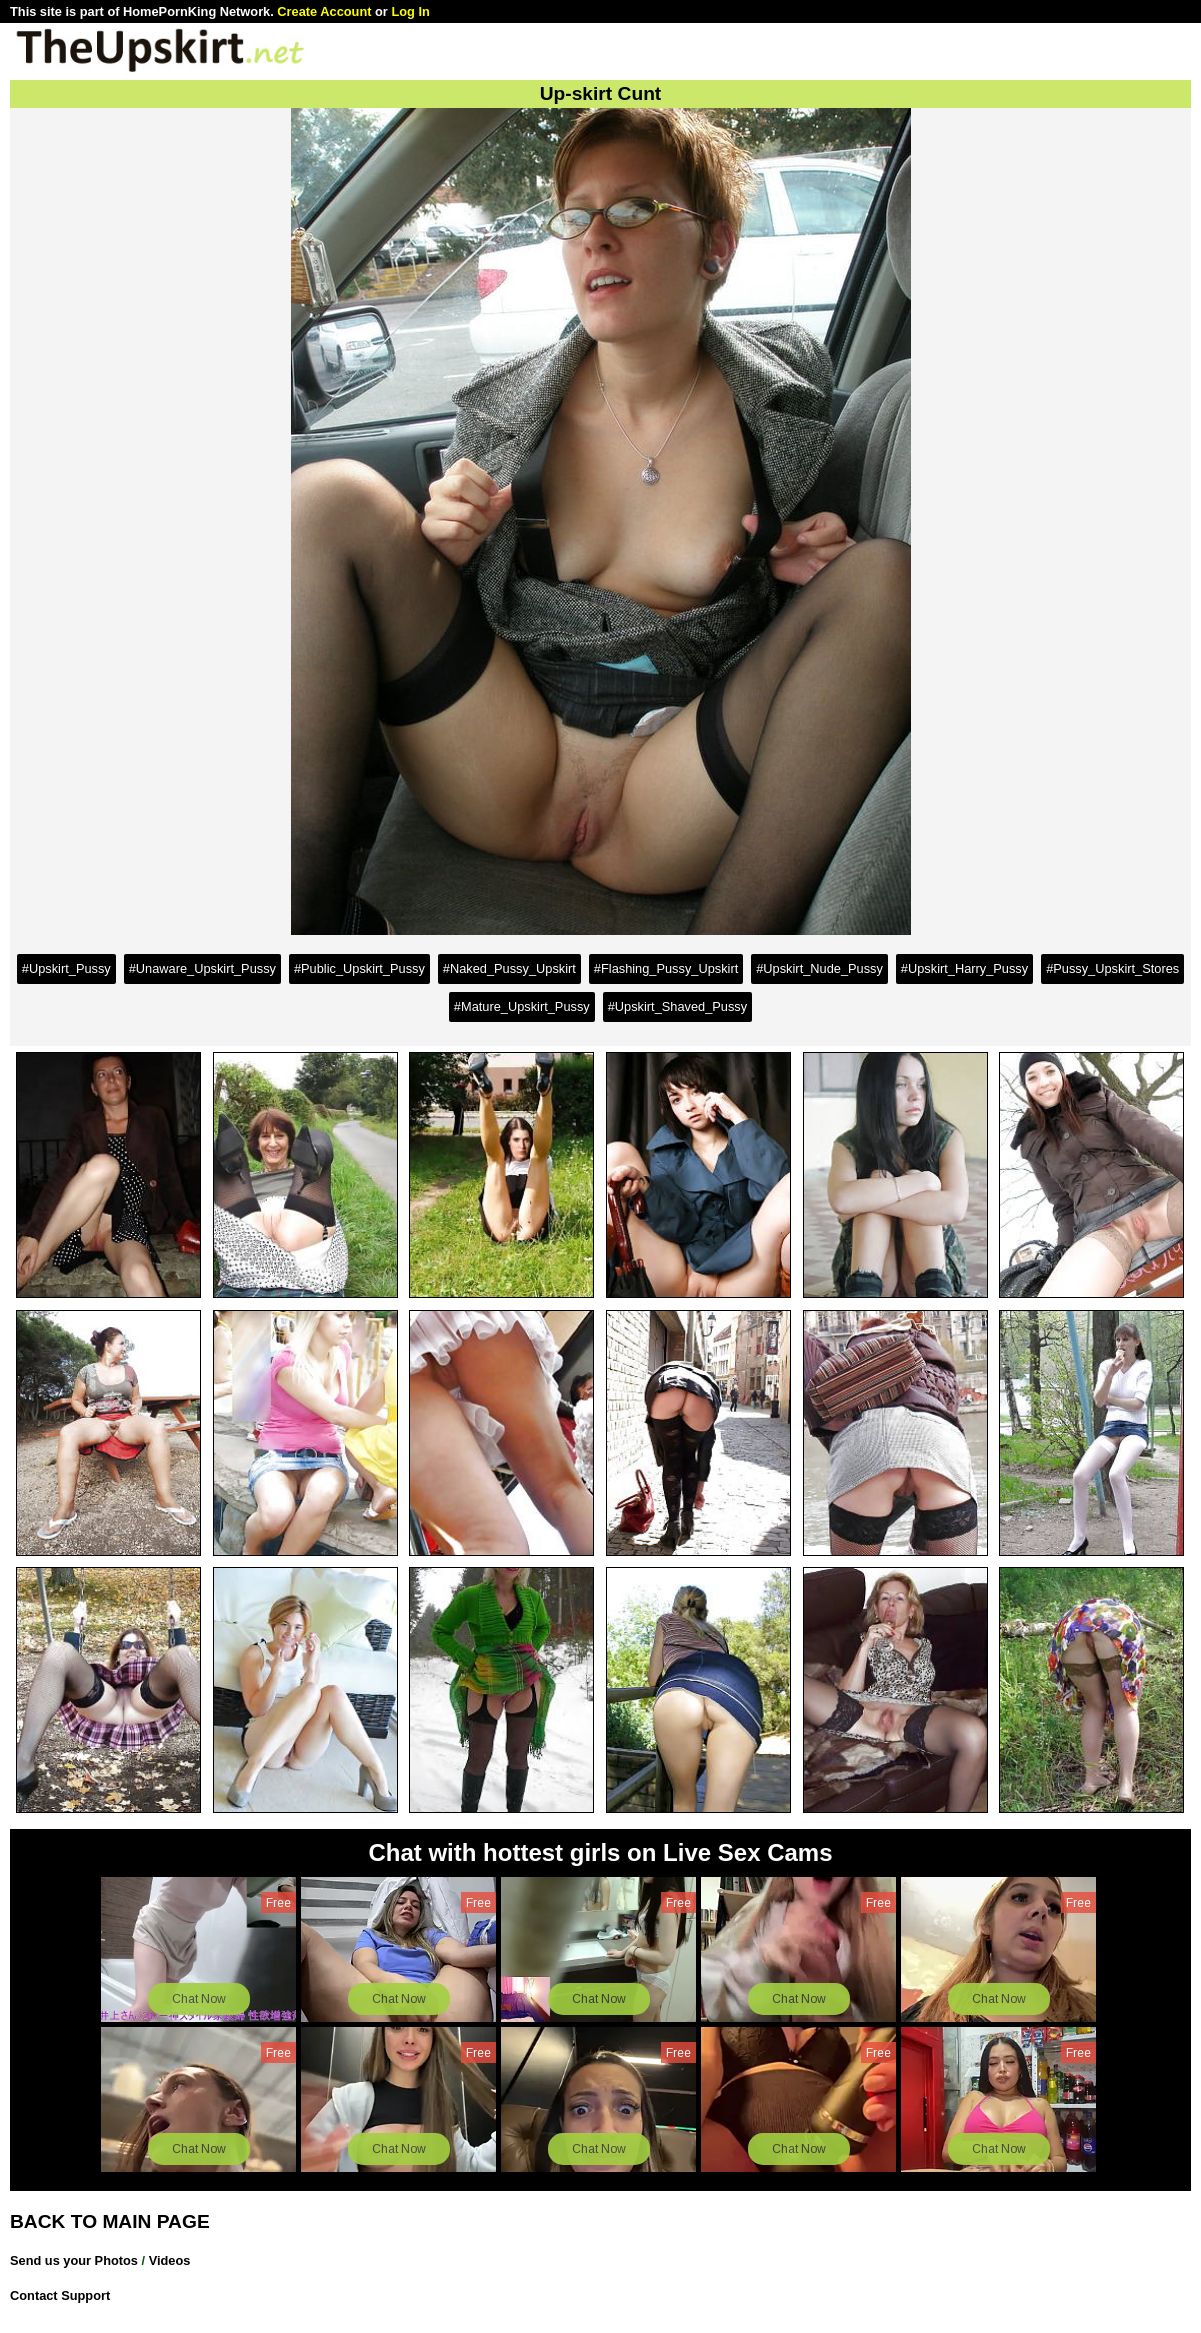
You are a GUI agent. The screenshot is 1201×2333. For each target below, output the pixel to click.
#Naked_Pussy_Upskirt (509, 968)
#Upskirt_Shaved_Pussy (677, 1006)
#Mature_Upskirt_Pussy (522, 1006)
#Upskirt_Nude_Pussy (819, 968)
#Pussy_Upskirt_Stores (1112, 968)
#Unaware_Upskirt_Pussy (202, 968)
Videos (170, 2260)
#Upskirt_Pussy (66, 968)
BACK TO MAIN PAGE (110, 2221)
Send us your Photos (74, 2260)
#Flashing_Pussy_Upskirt (666, 968)
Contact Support (60, 2295)
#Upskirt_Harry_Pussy (964, 968)
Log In (410, 11)
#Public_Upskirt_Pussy (359, 968)
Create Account (324, 11)
